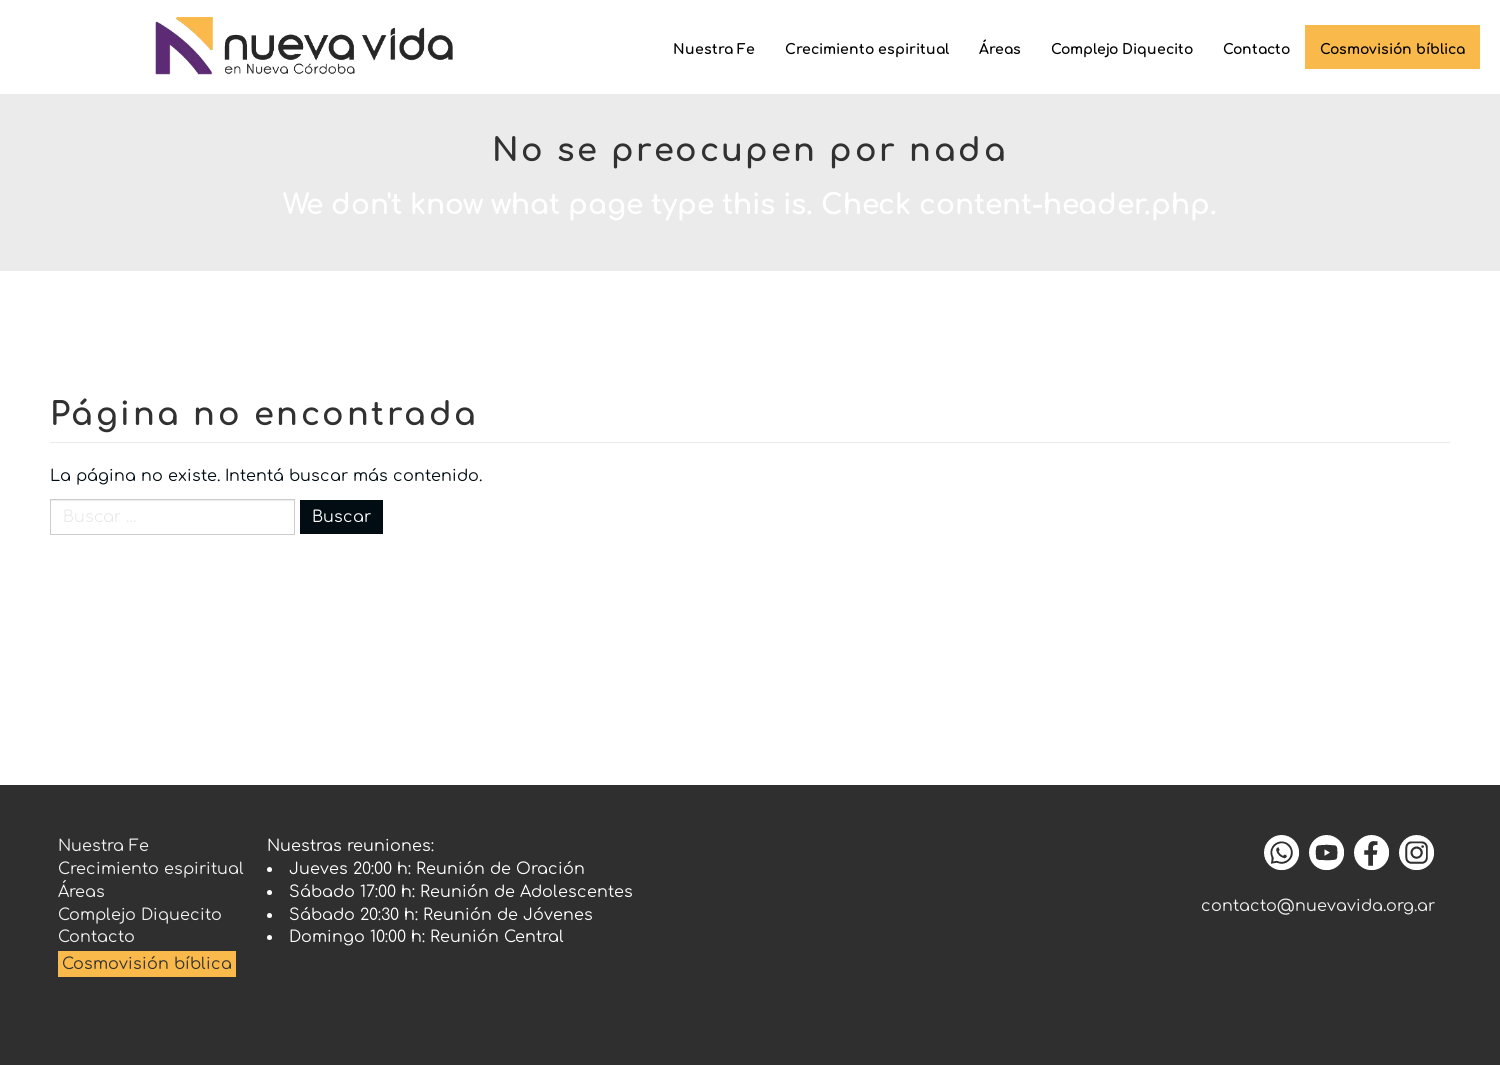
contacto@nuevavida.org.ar (1318, 906)
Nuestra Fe (714, 49)
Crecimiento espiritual (867, 49)
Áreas (1000, 49)
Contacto (1256, 49)
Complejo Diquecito (1122, 49)
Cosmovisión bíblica (1392, 49)
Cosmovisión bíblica (147, 964)
